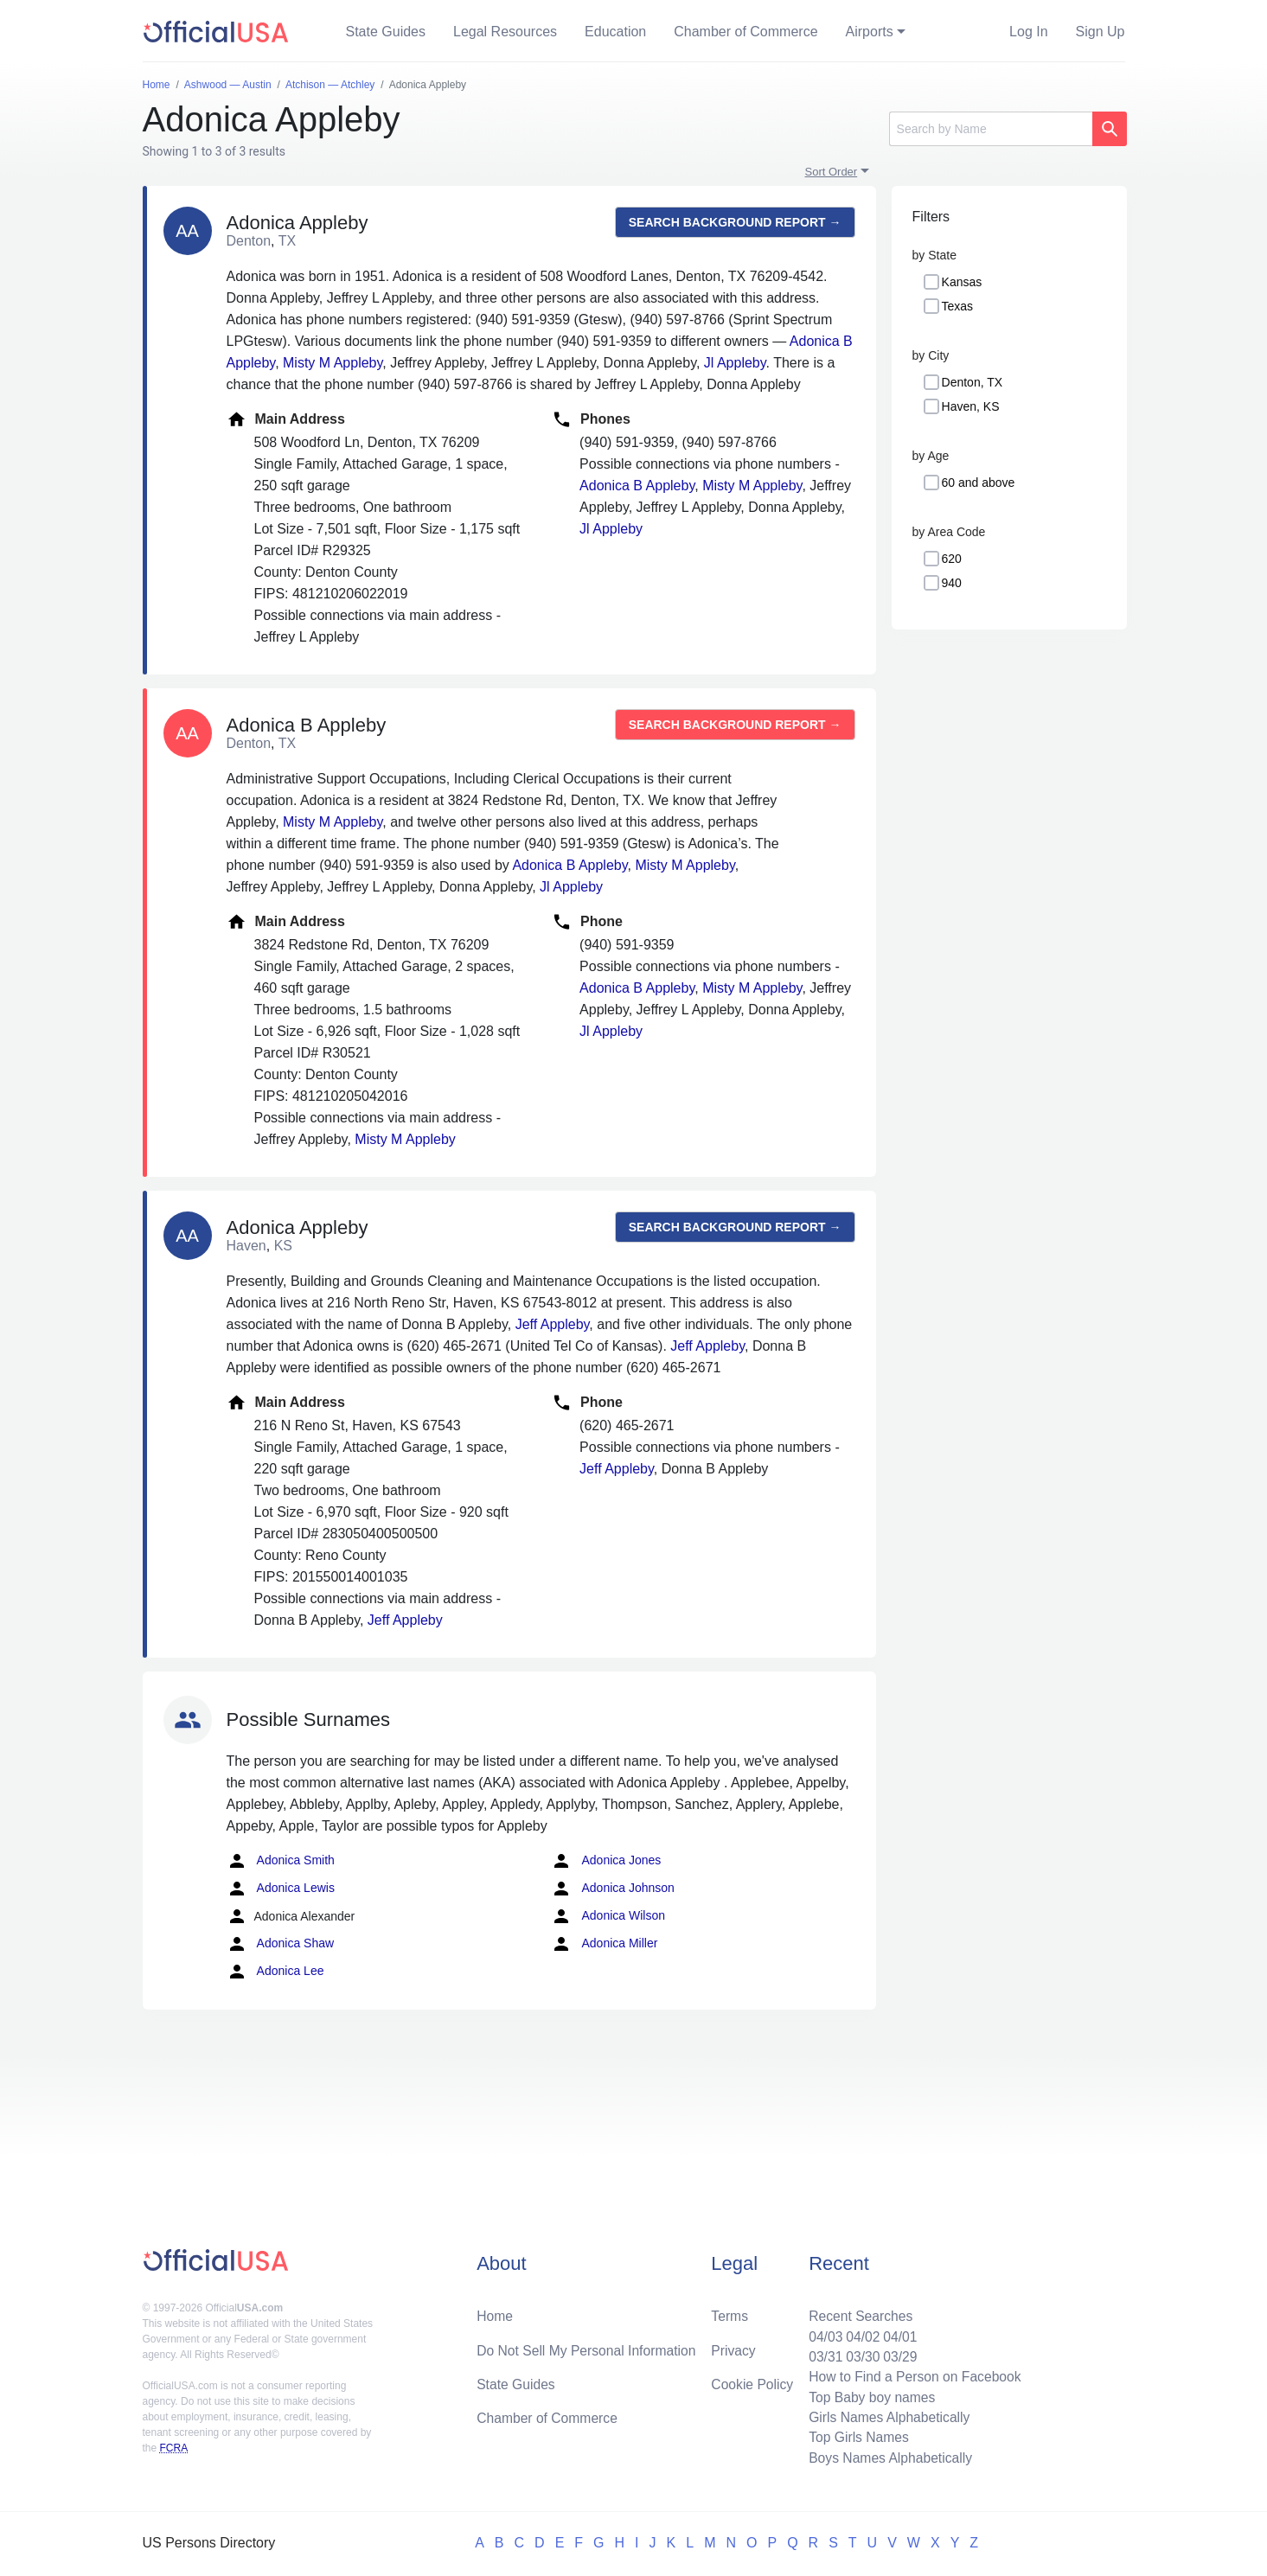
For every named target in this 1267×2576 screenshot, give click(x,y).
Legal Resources (505, 31)
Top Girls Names (855, 2436)
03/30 (859, 2353)
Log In (1028, 31)
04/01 (897, 2332)
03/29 (897, 2353)
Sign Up (1100, 31)
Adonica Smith (281, 1861)
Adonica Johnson (613, 1888)
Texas (958, 306)
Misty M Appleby (332, 362)
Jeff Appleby (552, 1324)
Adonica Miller (604, 1944)
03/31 (821, 2353)
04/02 (859, 2332)
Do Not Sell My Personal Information (589, 2346)
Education (615, 31)
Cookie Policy (752, 2381)
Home (495, 2311)
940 (952, 583)
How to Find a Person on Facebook (912, 2374)
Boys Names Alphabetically (887, 2457)
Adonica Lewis (281, 1888)
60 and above (978, 482)
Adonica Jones (606, 1861)
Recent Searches (857, 2311)
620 (952, 558)
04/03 (821, 2332)
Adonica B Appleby (636, 485)
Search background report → (735, 222)
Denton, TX (972, 382)
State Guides (386, 31)
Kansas (962, 282)
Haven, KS (971, 406)
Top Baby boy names (868, 2394)
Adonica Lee (275, 1971)
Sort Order (831, 171)
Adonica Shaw (281, 1944)
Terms (729, 2311)
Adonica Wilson (608, 1916)
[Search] (990, 129)
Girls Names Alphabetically (886, 2415)
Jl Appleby (735, 362)
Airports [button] (869, 31)
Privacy (732, 2346)
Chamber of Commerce (745, 31)
